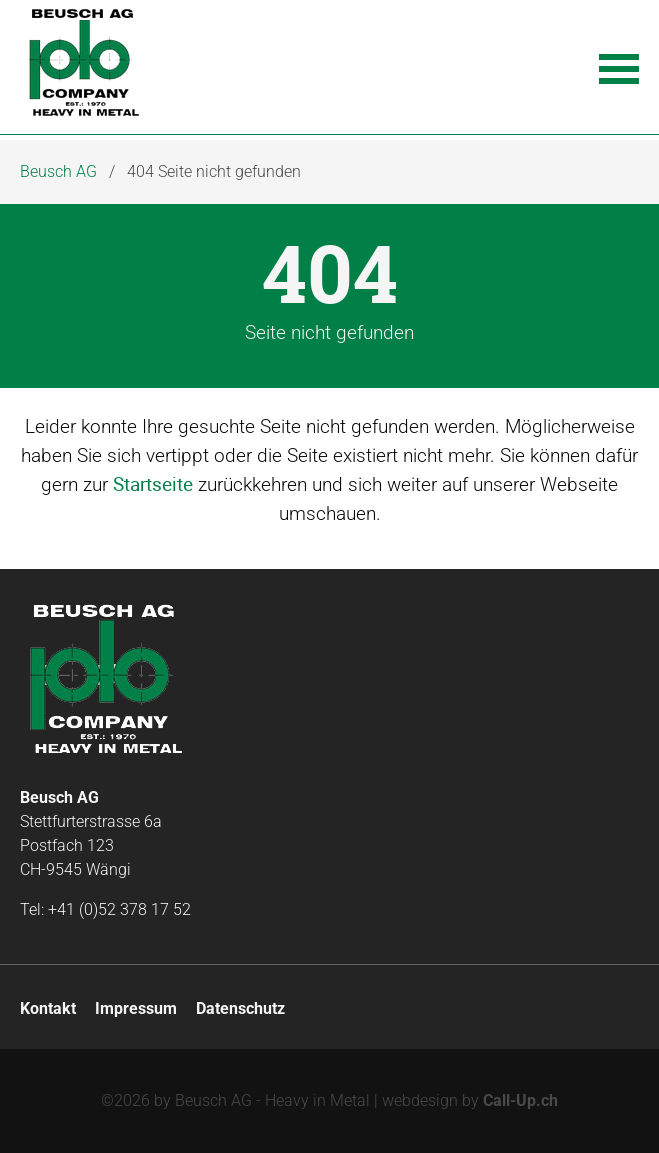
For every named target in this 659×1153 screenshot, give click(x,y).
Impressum (136, 1008)
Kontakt (48, 1008)
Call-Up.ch (520, 1100)
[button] (619, 67)
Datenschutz (240, 1008)
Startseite (153, 484)
